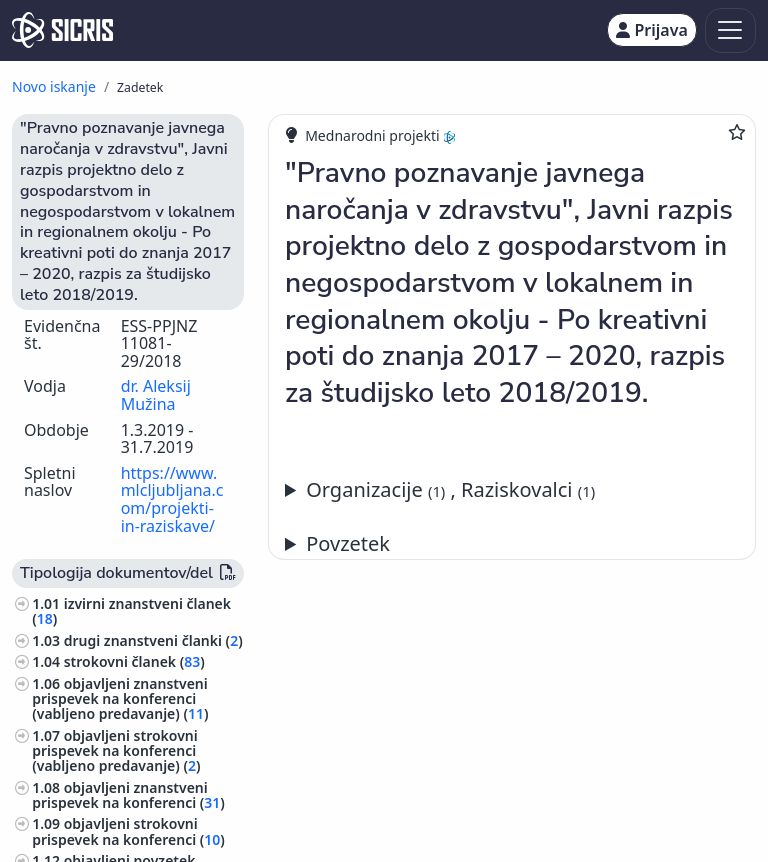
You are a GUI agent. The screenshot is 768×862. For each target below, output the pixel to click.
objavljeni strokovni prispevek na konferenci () (128, 831)
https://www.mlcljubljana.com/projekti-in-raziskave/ (172, 499)
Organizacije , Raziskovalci (450, 489)
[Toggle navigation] (730, 30)
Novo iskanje (54, 86)
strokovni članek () (134, 661)
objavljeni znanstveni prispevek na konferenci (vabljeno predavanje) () (120, 698)
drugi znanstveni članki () (153, 640)
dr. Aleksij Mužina (156, 395)
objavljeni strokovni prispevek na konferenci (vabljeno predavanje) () (116, 750)
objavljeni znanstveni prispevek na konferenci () (128, 795)
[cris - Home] (62, 30)
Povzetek (348, 543)
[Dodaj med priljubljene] (737, 132)
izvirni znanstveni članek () (131, 611)
